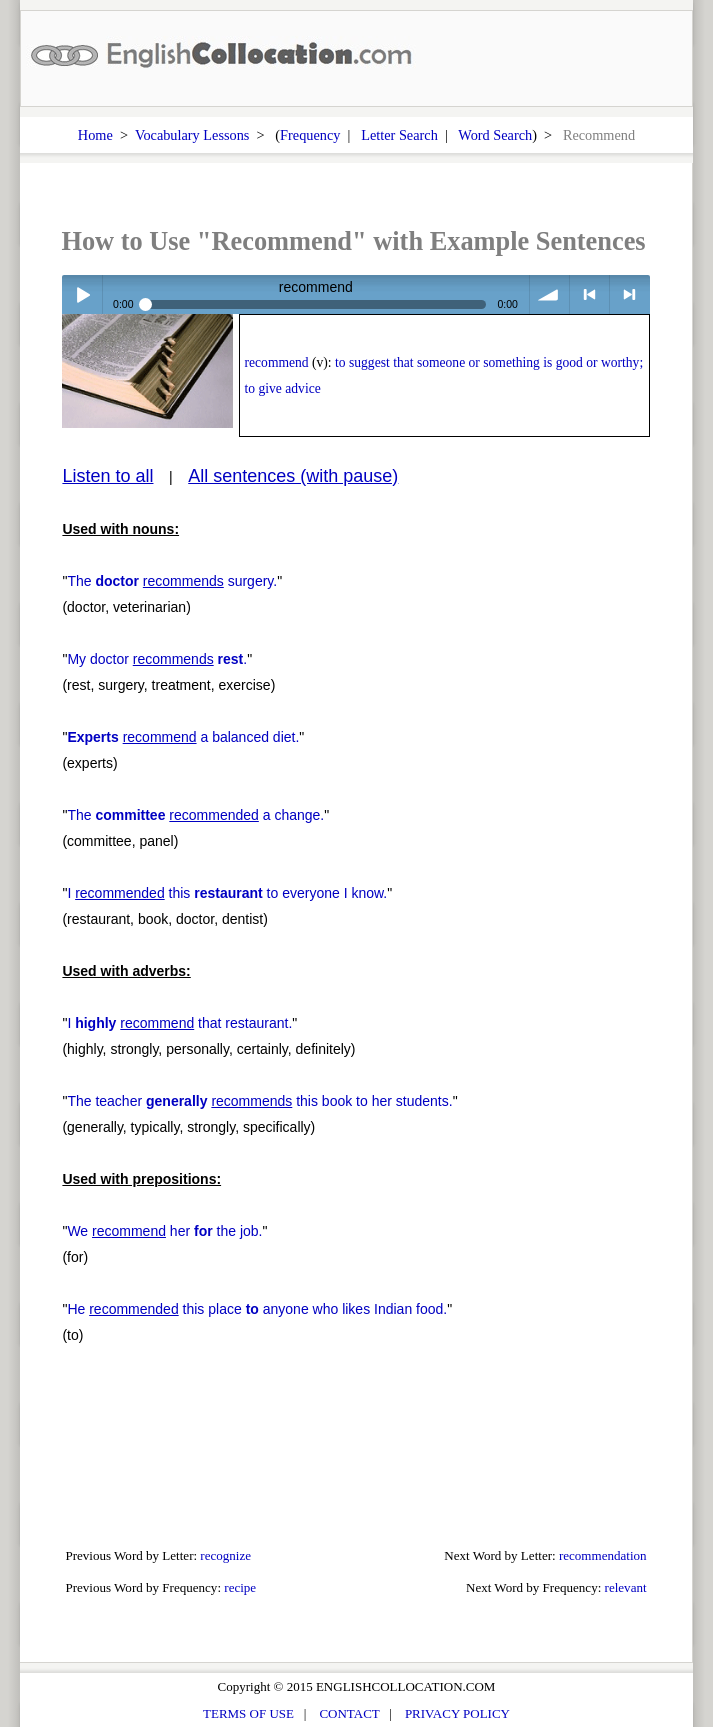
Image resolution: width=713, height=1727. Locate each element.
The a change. (195, 815)
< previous (589, 294)
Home (95, 135)
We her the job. (164, 1231)
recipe (240, 1587)
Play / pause (81, 294)
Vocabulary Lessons (192, 135)
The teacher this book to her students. (259, 1101)
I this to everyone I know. (227, 893)
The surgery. (172, 581)
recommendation (603, 1555)
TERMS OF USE (248, 1713)
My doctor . (157, 659)
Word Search (495, 135)
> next (629, 294)
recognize (225, 1555)
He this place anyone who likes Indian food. (257, 1309)
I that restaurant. (179, 1023)
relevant (626, 1587)
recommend (277, 362)
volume (549, 294)
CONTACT (349, 1713)
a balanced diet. (183, 737)
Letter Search (399, 135)
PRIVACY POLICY (457, 1713)
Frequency (310, 135)
